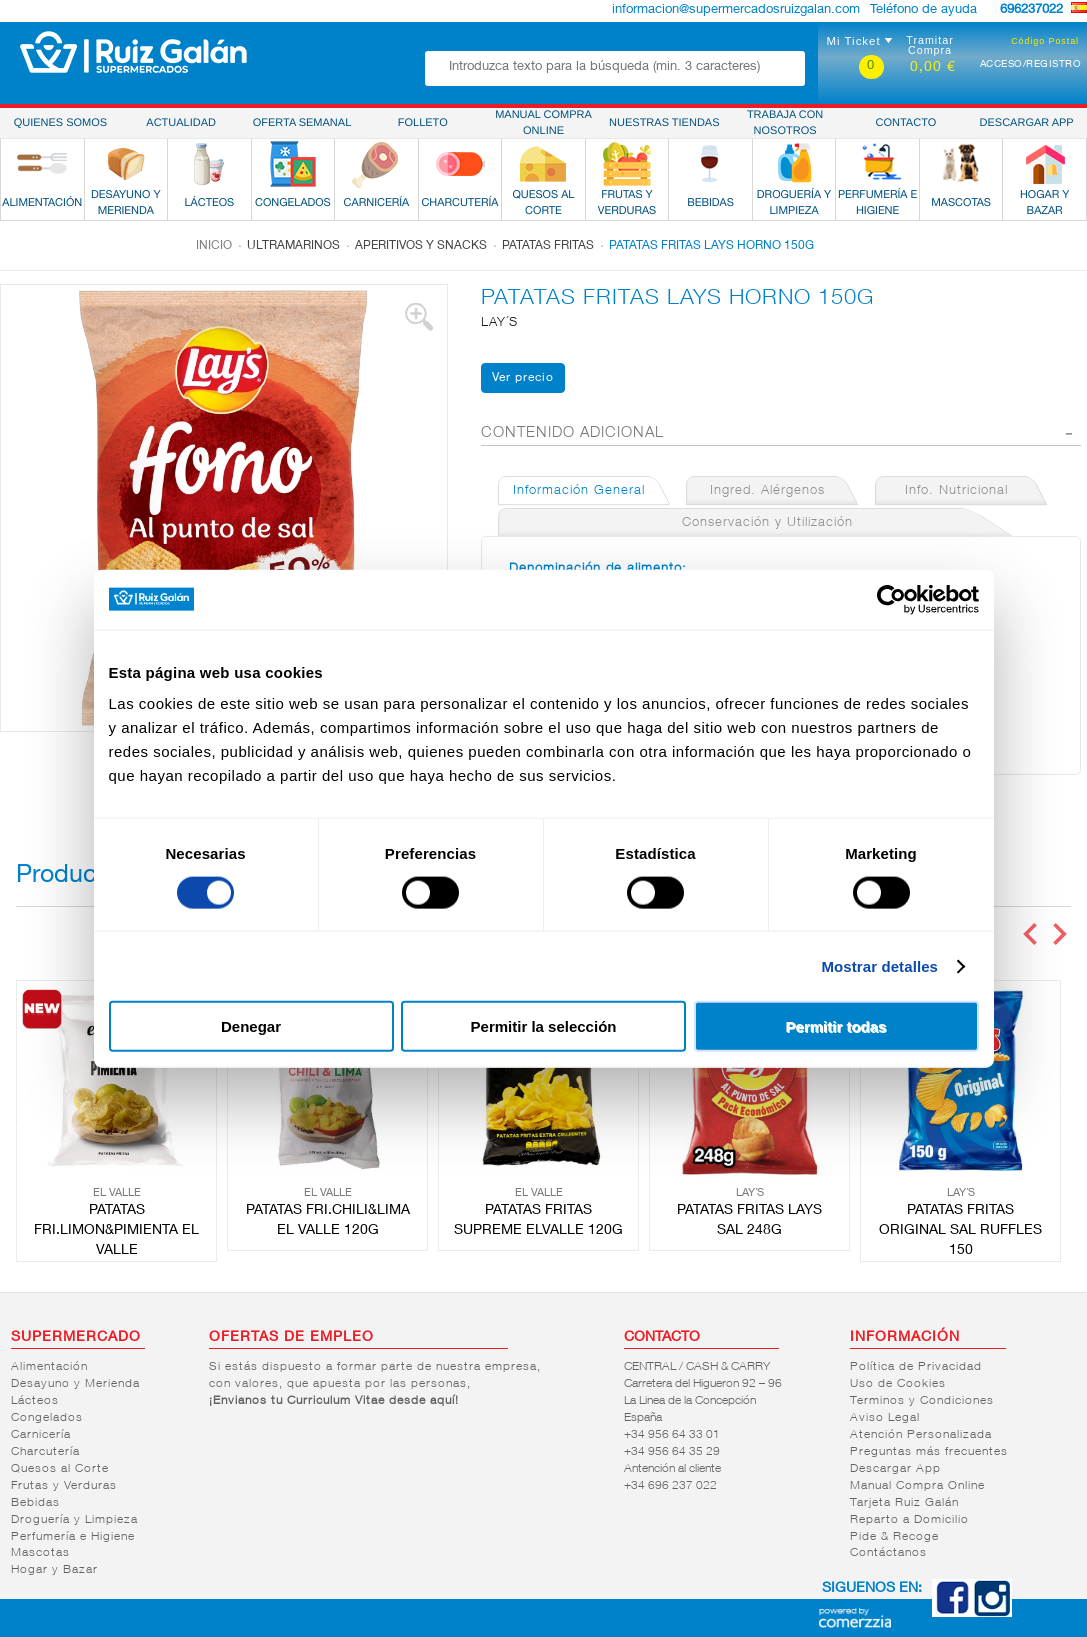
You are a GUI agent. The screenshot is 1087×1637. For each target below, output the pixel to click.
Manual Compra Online (917, 1486)
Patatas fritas (548, 246)
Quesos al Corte (60, 1469)
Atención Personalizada (921, 1435)
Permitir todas (836, 1026)
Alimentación (49, 1367)
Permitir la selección (544, 1026)
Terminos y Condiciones (922, 1401)
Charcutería (45, 1452)
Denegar (251, 1026)
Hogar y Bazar (54, 1570)
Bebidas (35, 1503)
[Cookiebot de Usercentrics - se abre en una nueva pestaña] (891, 599)
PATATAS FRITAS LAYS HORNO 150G (711, 246)
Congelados (47, 1418)
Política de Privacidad (916, 1367)
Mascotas (40, 1553)
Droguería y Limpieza (74, 1520)
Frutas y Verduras (64, 1486)
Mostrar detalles (879, 965)
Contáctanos (888, 1553)
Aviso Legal (885, 1418)
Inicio (214, 246)
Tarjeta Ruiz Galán (904, 1503)
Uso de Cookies (898, 1384)
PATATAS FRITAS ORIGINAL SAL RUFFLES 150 (960, 1231)
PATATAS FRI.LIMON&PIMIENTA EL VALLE (116, 1231)
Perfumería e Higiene (73, 1537)
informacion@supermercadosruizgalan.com (736, 10)
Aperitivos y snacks (421, 246)
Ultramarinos (293, 246)
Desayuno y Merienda (75, 1384)
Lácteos (35, 1401)
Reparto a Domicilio (909, 1520)
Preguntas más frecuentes (929, 1452)
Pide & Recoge (894, 1537)
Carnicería (41, 1435)
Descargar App (895, 1469)
